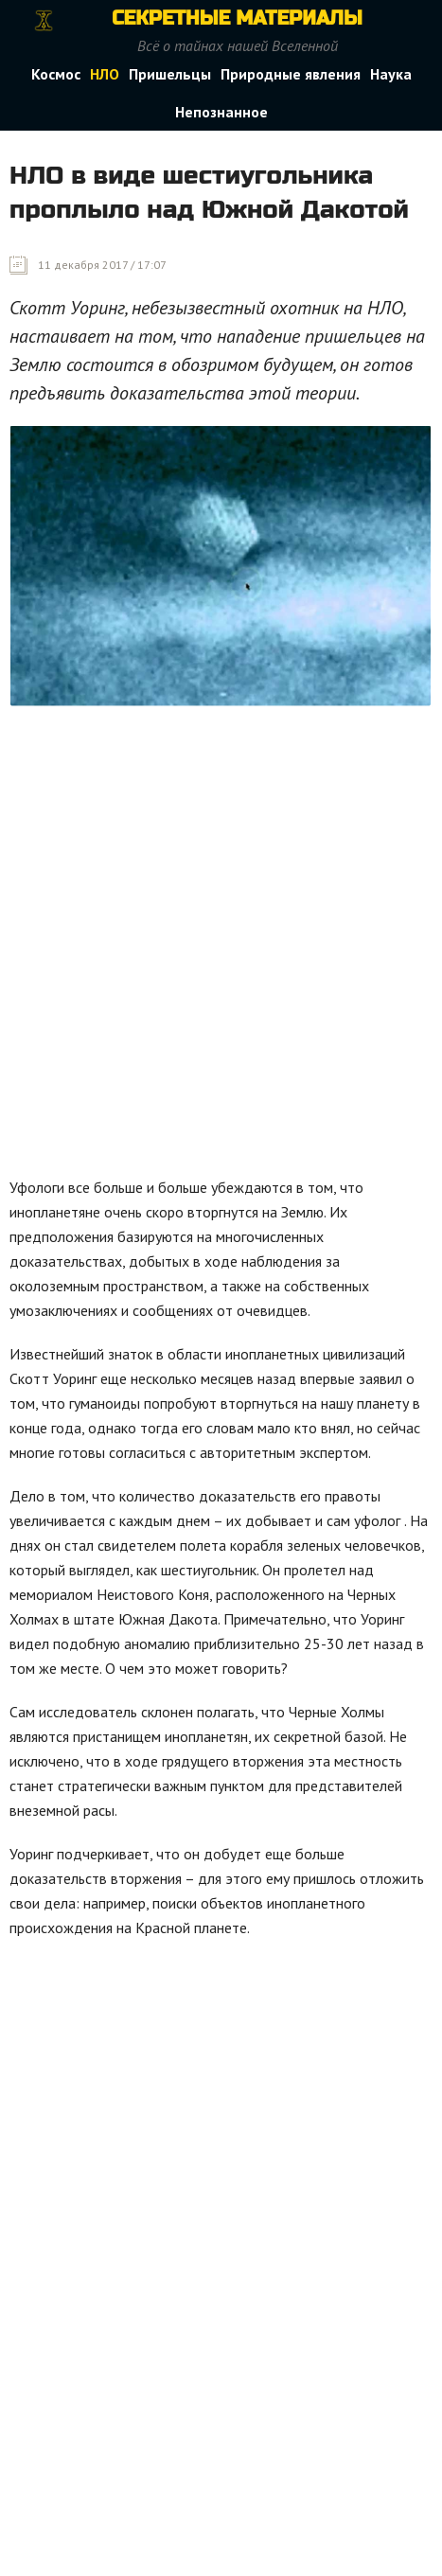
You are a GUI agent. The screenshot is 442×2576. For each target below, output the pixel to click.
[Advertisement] (221, 946)
